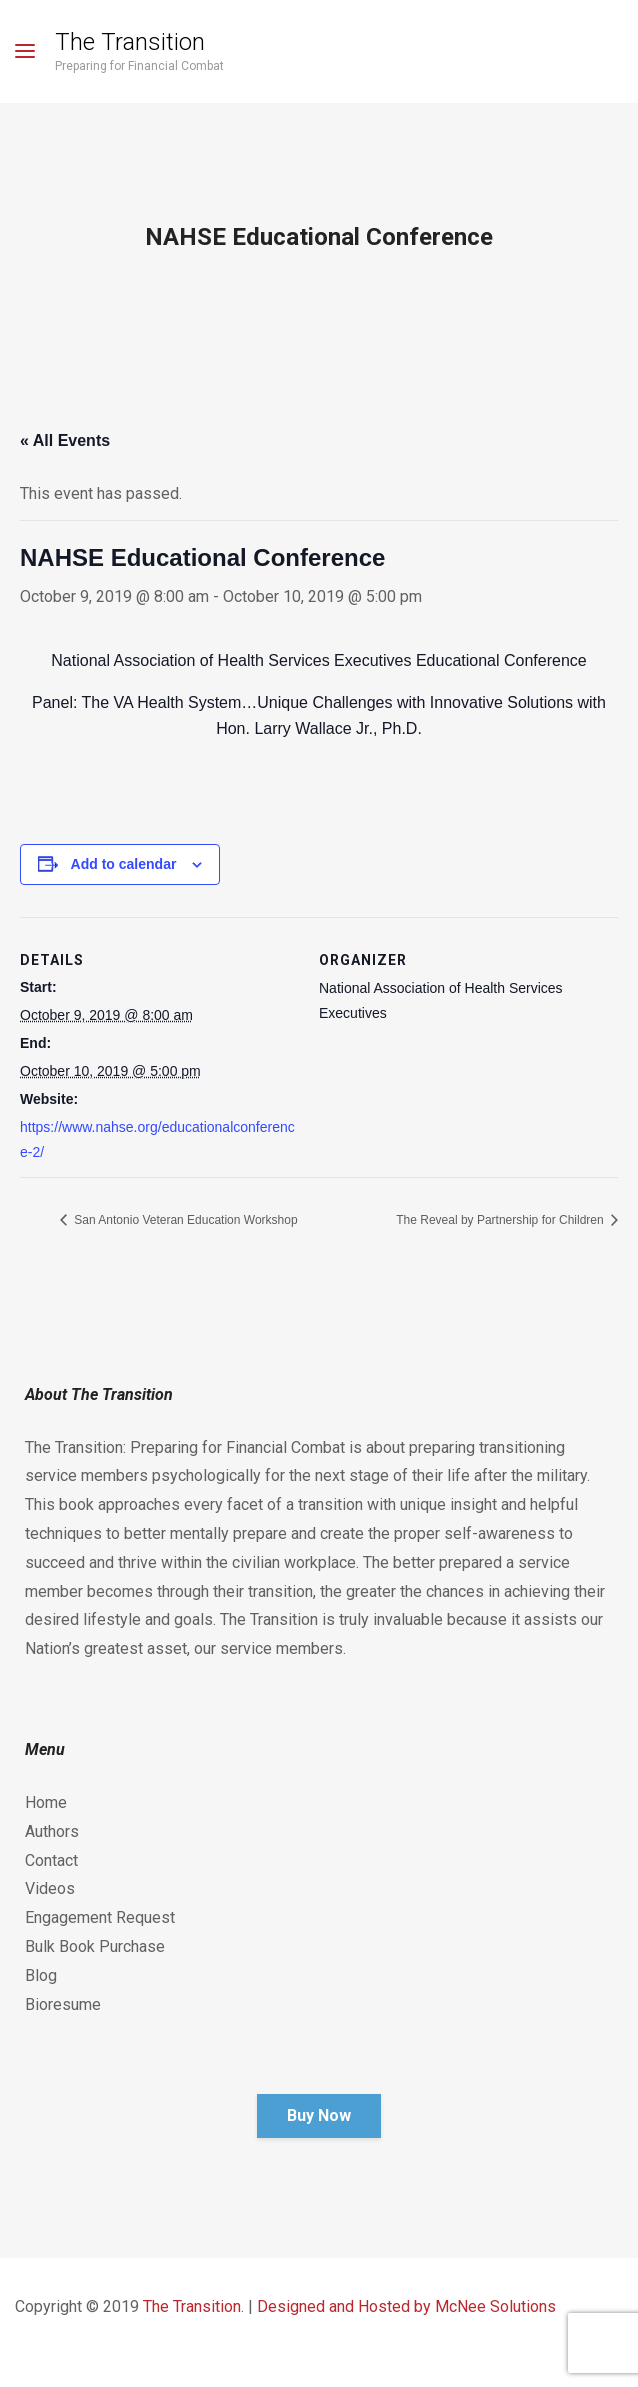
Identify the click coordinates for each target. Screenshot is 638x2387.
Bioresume (63, 2004)
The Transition (130, 42)
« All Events (65, 440)
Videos (50, 1888)
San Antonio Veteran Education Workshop (184, 1220)
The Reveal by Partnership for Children (501, 1220)
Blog (41, 1975)
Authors (52, 1831)
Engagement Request (100, 1917)
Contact (51, 1860)
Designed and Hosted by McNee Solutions (406, 2306)
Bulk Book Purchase (95, 1946)
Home (46, 1802)
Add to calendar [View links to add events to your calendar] (124, 864)
